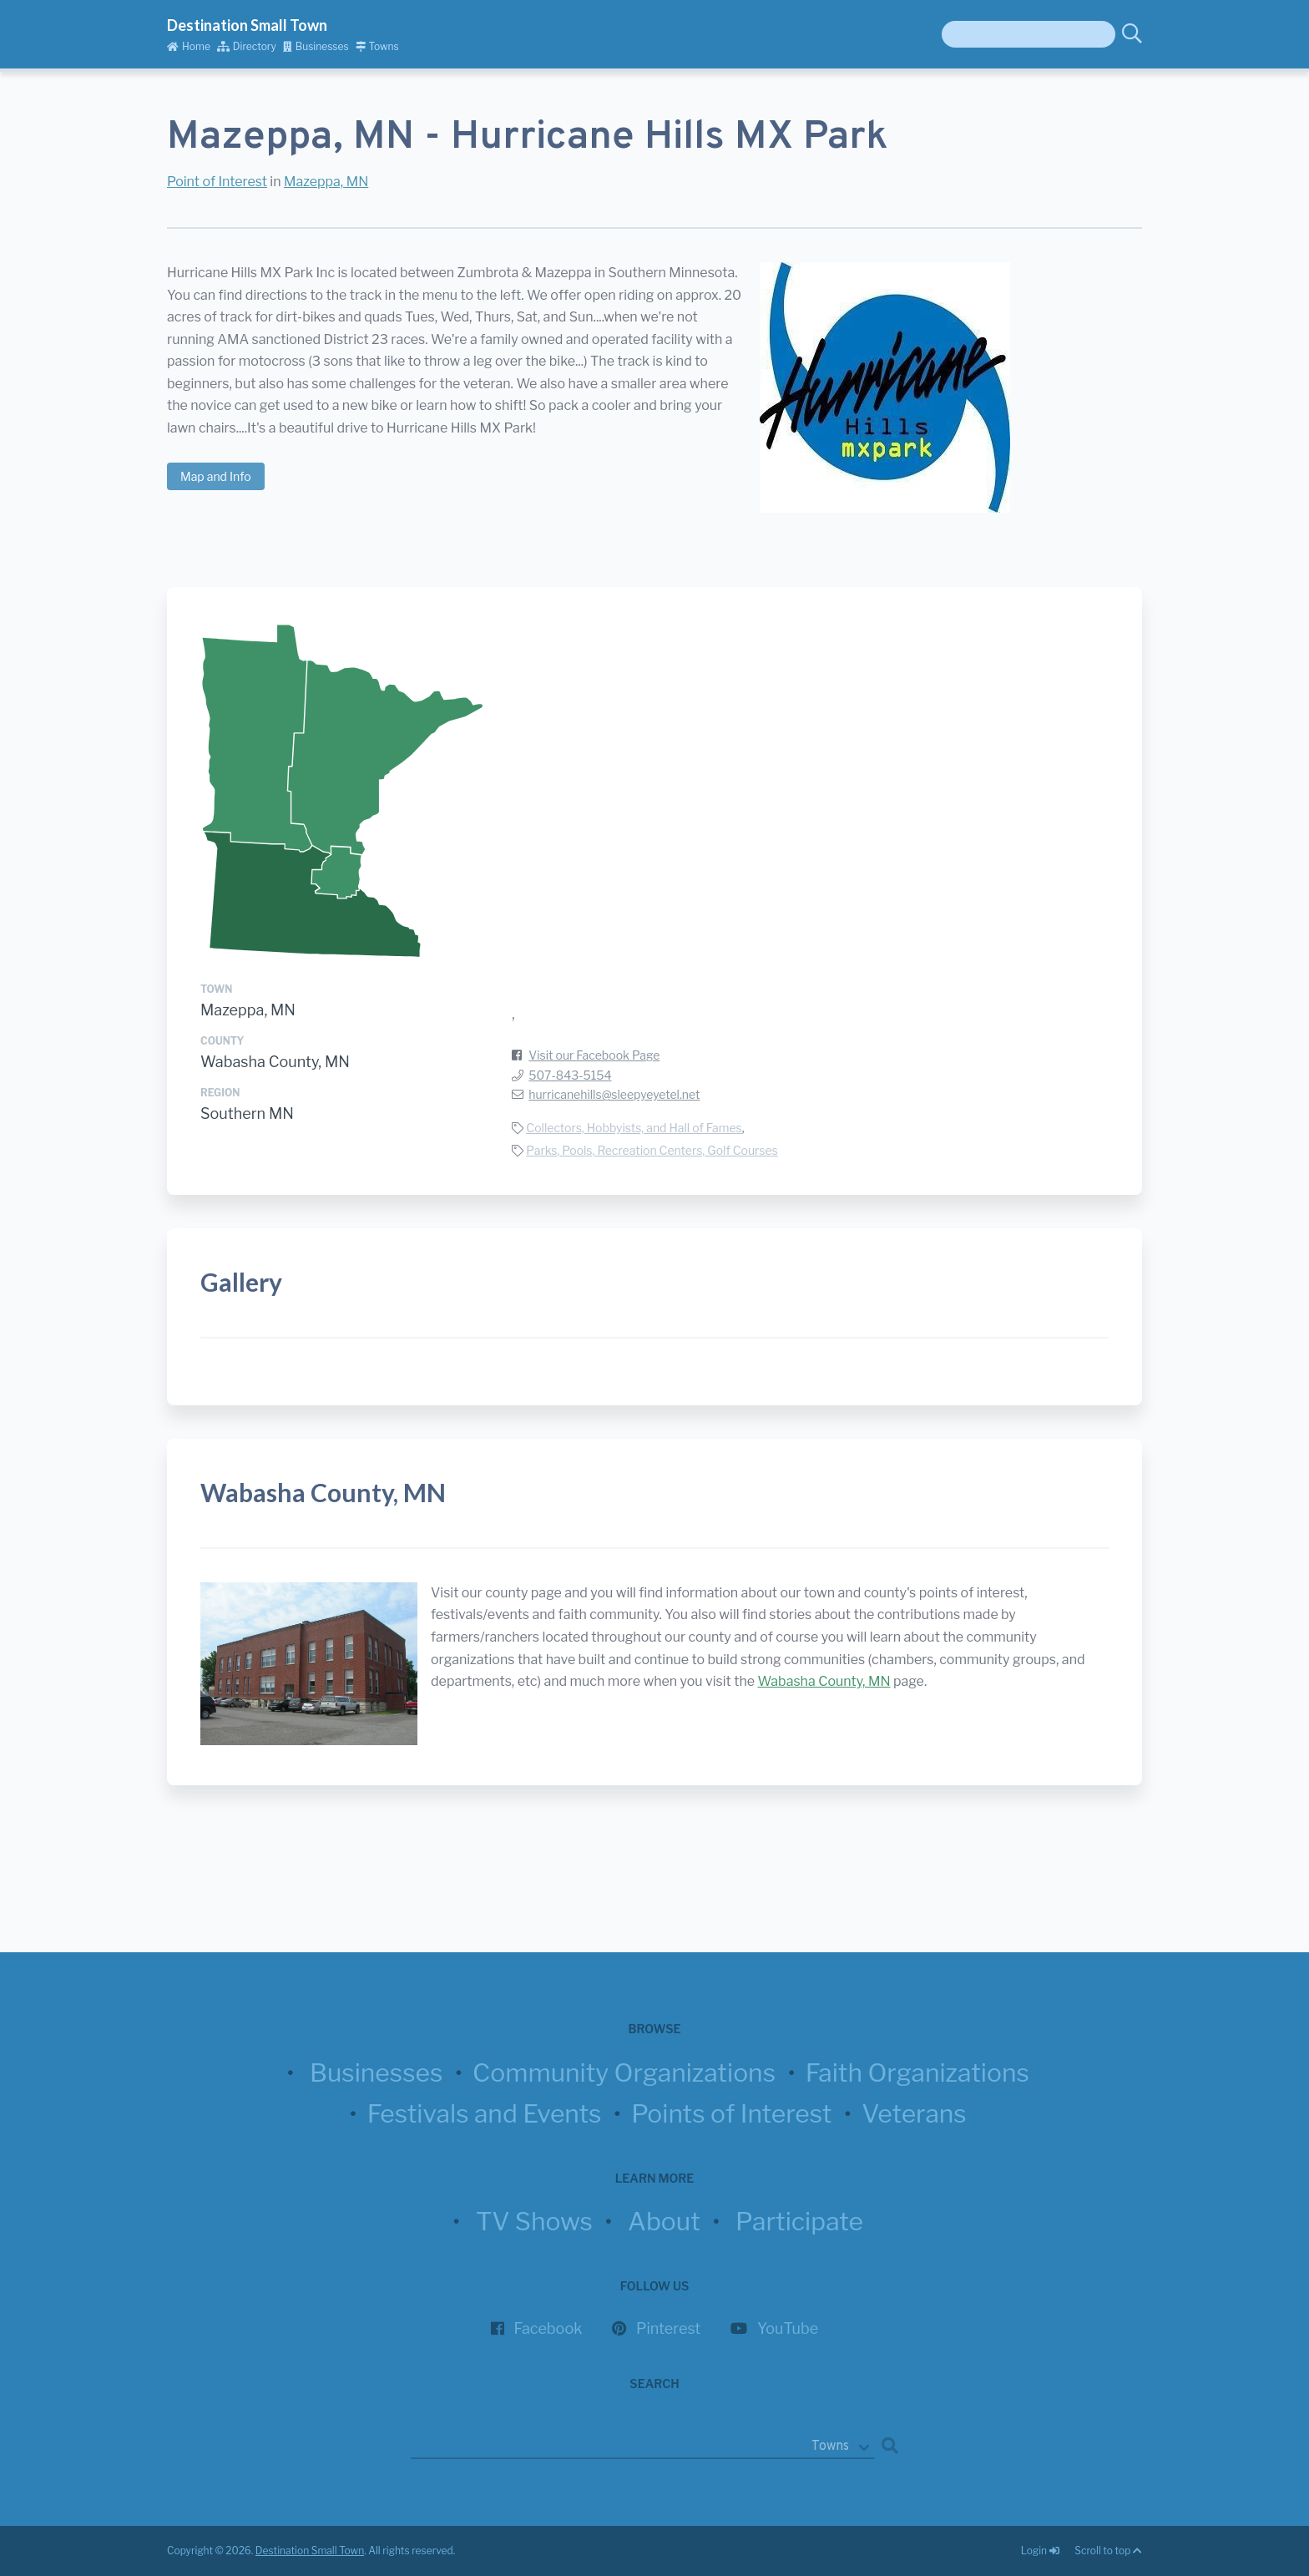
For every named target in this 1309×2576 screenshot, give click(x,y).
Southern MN (247, 1113)
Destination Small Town (247, 25)
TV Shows (534, 2221)
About (664, 2221)
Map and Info (215, 476)
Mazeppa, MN (326, 182)
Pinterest (668, 2328)
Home (188, 46)
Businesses (316, 46)
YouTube (787, 2328)
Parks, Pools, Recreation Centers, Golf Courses (651, 1150)
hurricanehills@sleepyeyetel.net (614, 1094)
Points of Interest (731, 2113)
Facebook (548, 2328)
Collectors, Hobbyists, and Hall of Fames (633, 1128)
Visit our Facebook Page (594, 1055)
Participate (799, 2221)
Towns (377, 46)
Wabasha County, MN (275, 1061)
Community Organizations (624, 2072)
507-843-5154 (569, 1075)
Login (1041, 2550)
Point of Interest (217, 182)
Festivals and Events (484, 2113)
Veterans (914, 2113)
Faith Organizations (917, 2072)
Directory (246, 46)
